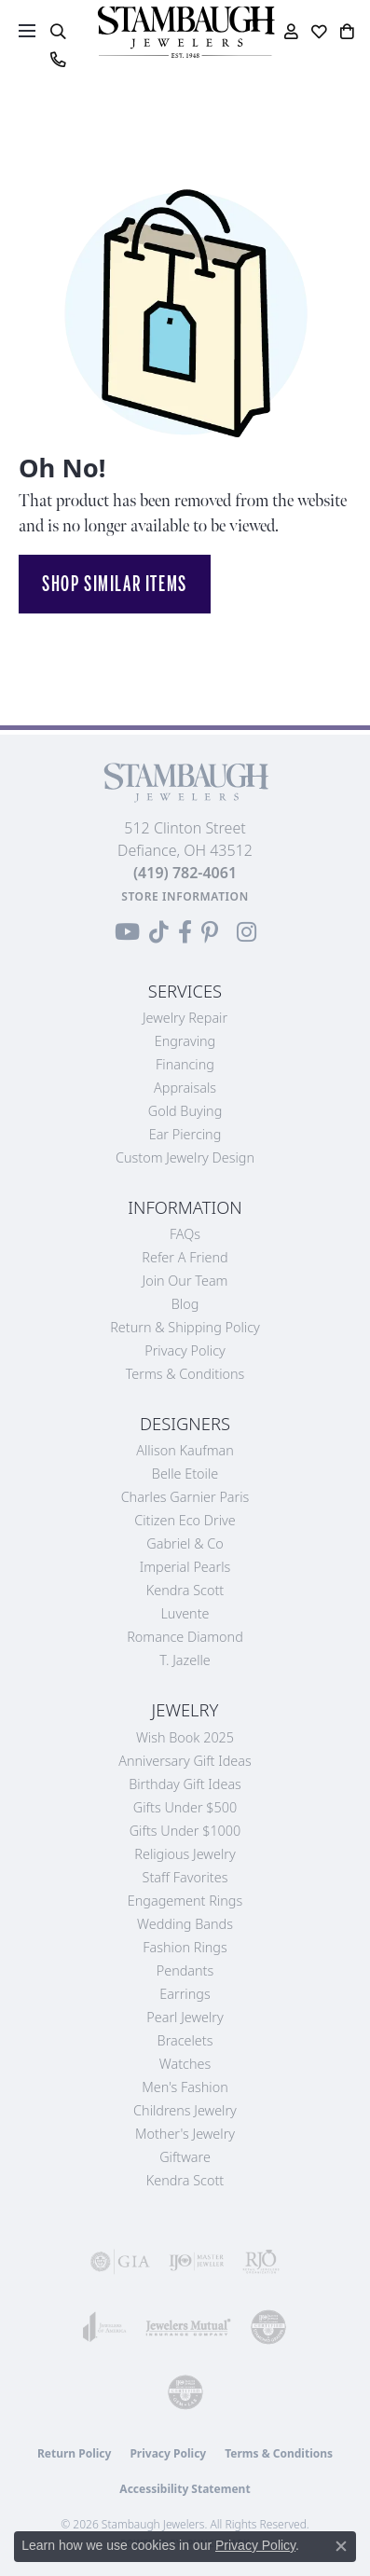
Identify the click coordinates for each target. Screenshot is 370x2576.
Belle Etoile (185, 1473)
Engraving (185, 1041)
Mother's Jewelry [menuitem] (185, 2133)
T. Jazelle (185, 1660)
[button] (57, 32)
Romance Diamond (185, 1637)
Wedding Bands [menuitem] (185, 1924)
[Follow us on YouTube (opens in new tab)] (127, 932)
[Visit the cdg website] (268, 2327)
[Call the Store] (185, 872)
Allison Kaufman (185, 1450)
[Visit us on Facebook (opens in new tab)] (185, 932)
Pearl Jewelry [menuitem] (184, 2017)
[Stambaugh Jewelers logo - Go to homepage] (185, 32)
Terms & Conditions (185, 1374)
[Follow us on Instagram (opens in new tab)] (246, 932)
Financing (185, 1064)
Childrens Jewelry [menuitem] (185, 2110)
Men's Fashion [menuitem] (184, 2087)
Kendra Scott (185, 1590)
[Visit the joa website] (105, 2327)
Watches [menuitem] (185, 2064)
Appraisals (185, 1087)
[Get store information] (185, 896)
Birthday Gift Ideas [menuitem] (185, 1784)
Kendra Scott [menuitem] (185, 2180)
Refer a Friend (184, 1257)
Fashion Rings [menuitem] (184, 1947)
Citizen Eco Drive (184, 1520)
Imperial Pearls (185, 1567)
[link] (57, 60)
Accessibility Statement (184, 2489)
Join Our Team (185, 1280)
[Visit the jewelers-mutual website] (188, 2327)
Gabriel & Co (184, 1543)
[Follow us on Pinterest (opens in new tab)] (209, 932)
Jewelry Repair (185, 1017)
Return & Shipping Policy (185, 1327)
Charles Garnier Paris (185, 1497)
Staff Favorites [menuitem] (185, 1877)
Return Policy (74, 2453)
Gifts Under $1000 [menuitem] (185, 1830)
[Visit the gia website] (120, 2261)
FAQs (185, 1234)
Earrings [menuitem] (184, 1994)
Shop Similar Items (114, 584)
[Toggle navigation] (27, 31)
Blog (185, 1304)
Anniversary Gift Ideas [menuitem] (185, 1761)
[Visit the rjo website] (261, 2261)
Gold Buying (185, 1111)
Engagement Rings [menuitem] (185, 1900)
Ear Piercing (185, 1134)
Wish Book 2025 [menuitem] (185, 1737)
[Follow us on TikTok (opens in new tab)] (159, 932)
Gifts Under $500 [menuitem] (185, 1807)
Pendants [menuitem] (185, 1970)
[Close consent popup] (341, 2546)
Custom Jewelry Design (185, 1157)
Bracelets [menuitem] (185, 2040)
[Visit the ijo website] (197, 2261)
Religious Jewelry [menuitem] (184, 1854)
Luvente (184, 1613)
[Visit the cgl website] (185, 2392)
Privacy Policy (185, 1350)
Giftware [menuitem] (185, 2157)
